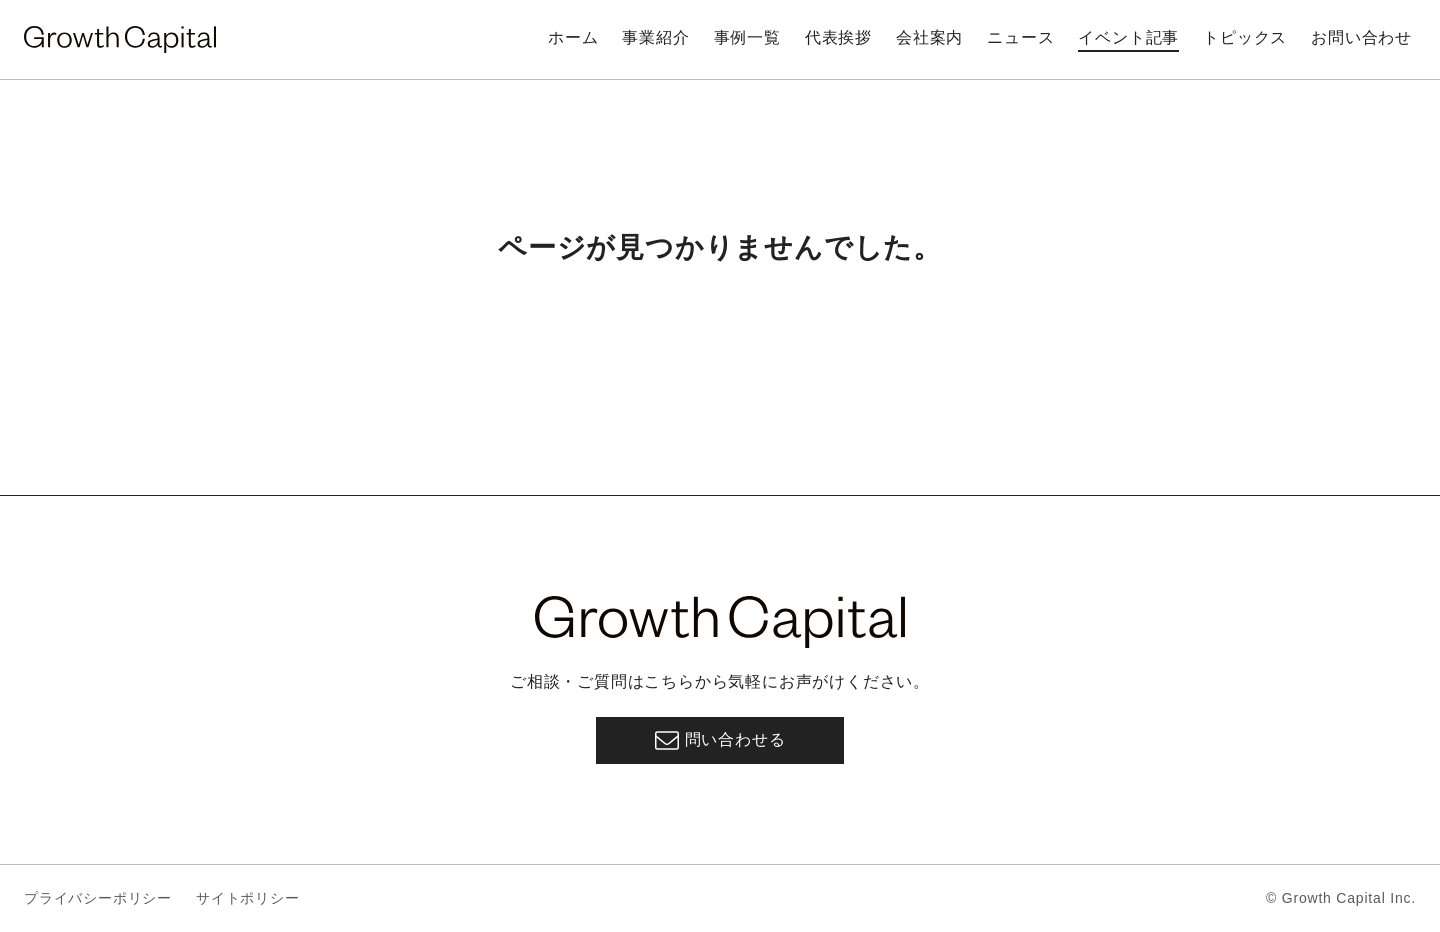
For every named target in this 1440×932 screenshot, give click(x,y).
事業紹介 (655, 37)
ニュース (1020, 37)
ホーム (573, 37)
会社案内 (929, 37)
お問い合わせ (1361, 37)
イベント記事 (1128, 37)
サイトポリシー (248, 898)
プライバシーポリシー (98, 898)
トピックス (1245, 37)
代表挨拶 (838, 37)
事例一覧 (747, 37)
